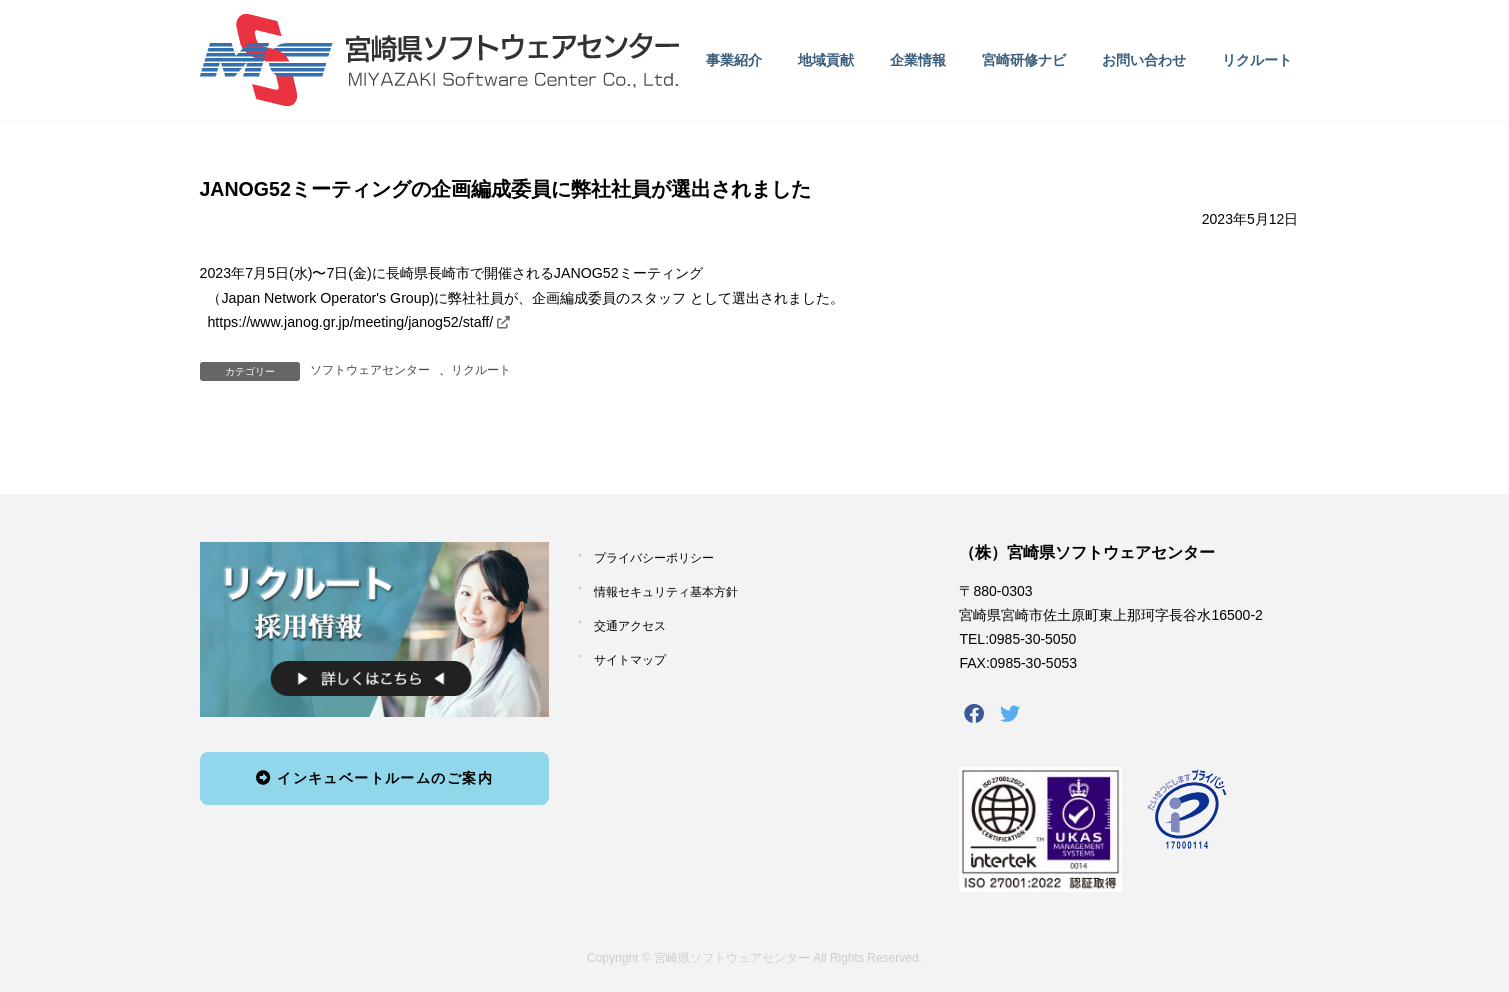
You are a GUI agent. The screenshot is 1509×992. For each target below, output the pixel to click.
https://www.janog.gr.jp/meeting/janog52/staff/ (350, 322)
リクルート (481, 370)
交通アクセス (630, 626)
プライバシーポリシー (654, 558)
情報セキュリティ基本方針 (666, 592)
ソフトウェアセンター (370, 370)
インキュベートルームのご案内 (374, 778)
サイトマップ (630, 660)
